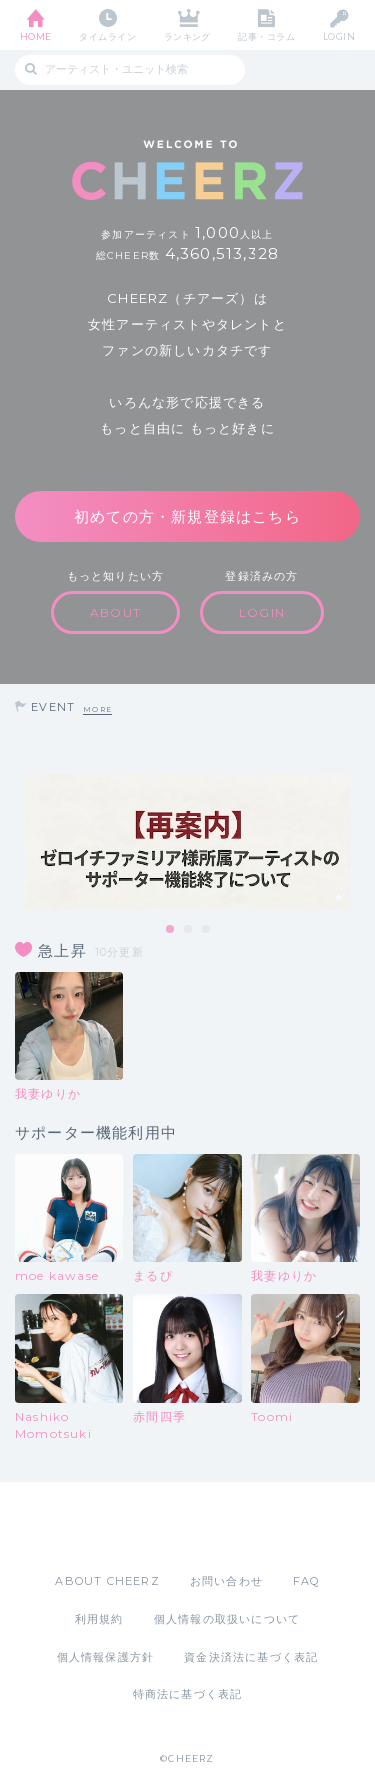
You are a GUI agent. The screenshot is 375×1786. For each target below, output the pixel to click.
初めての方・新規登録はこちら (187, 516)
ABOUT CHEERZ (107, 1581)
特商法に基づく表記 (188, 1694)
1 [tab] (171, 930)
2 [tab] (189, 930)
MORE (97, 709)
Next (355, 842)
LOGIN (339, 36)
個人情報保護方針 (106, 1657)
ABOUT (115, 612)
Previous (20, 842)
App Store (133, 1527)
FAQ (306, 1581)
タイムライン (107, 36)
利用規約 (99, 1619)
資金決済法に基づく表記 (251, 1657)
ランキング (187, 36)
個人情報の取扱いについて (227, 1619)
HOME (36, 36)
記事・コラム (266, 36)
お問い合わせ (226, 1581)
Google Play (239, 1527)
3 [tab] (207, 930)
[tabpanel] (187, 841)
